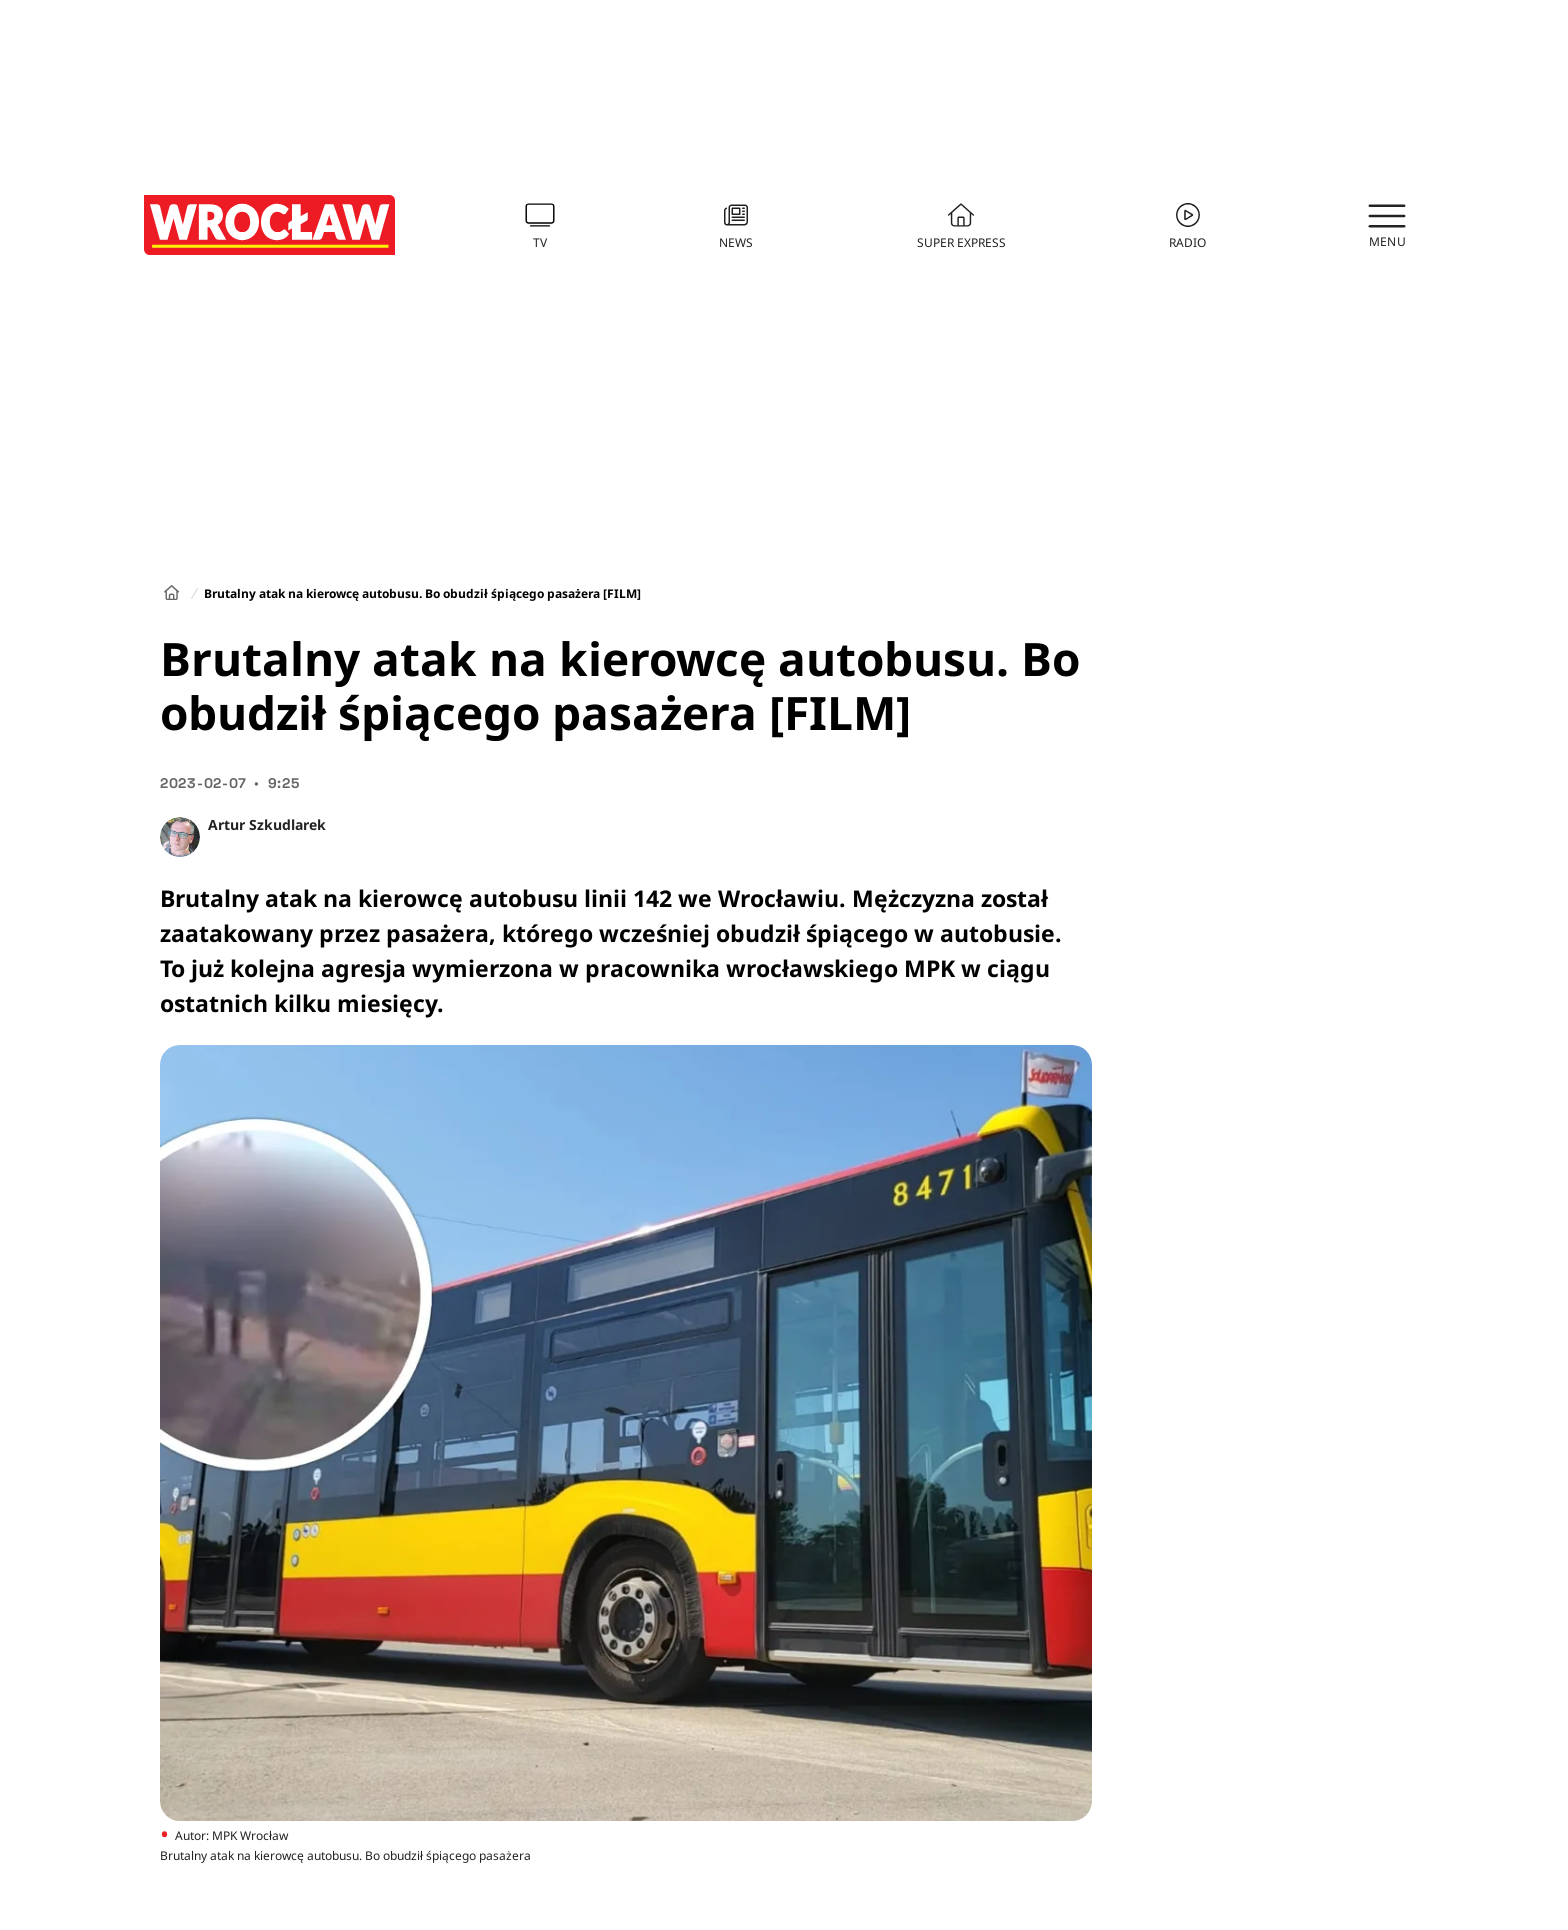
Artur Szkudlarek (267, 824)
